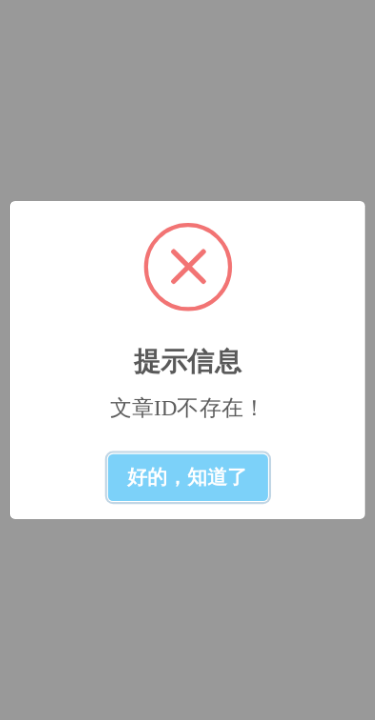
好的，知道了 (188, 477)
